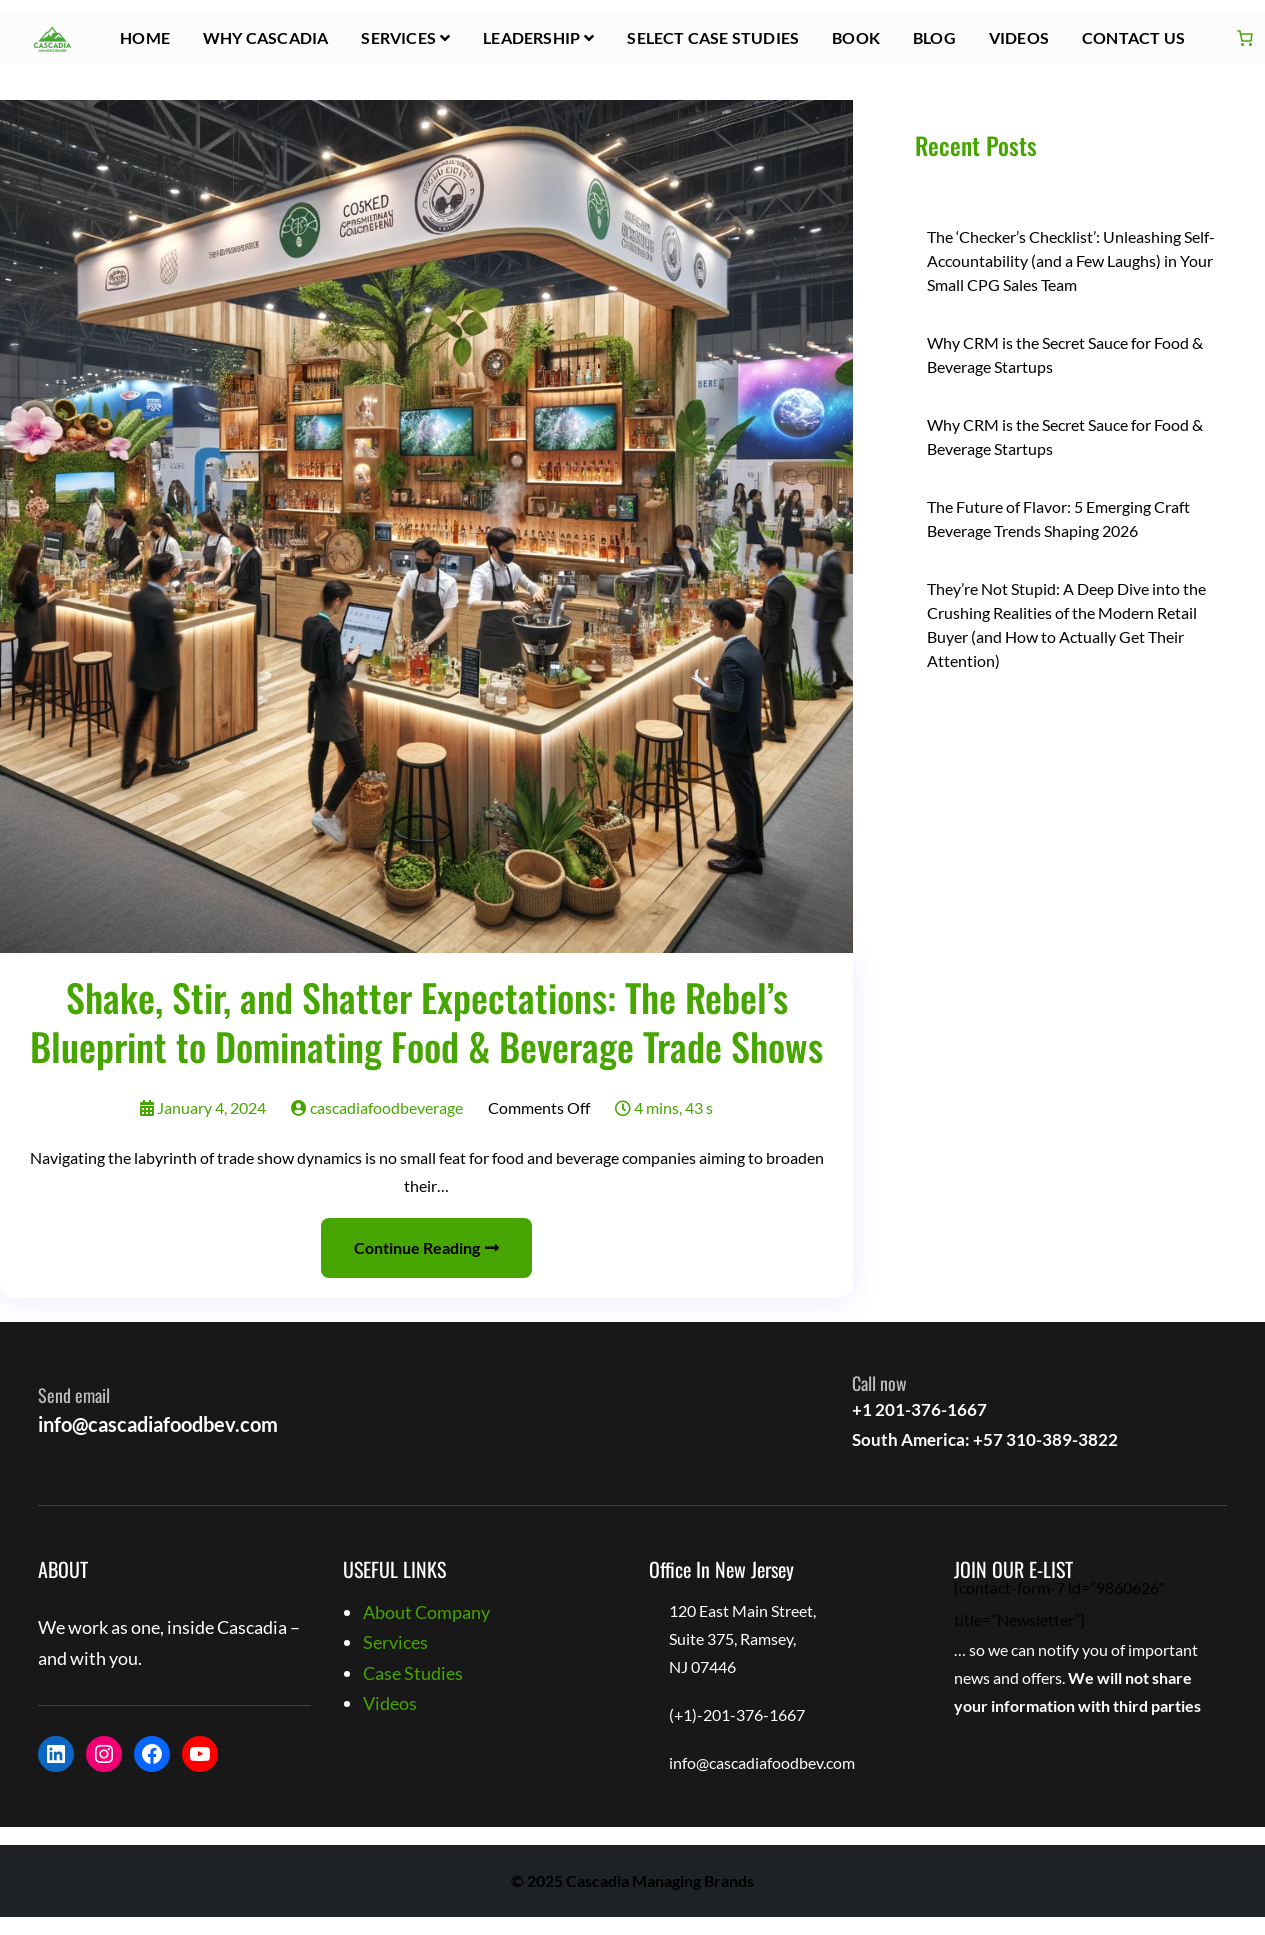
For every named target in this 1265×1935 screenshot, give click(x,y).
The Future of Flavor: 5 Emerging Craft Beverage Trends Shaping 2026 (1058, 518)
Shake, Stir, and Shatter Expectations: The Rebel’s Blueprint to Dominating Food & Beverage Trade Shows (426, 1021)
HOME (145, 37)
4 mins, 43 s (664, 1107)
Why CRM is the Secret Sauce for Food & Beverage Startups (1065, 354)
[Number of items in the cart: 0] (1245, 38)
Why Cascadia (265, 37)
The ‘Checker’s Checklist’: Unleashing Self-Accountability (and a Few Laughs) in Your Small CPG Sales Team (1071, 260)
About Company (426, 1612)
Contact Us (1133, 37)
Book (856, 37)
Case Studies (413, 1673)
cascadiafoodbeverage (377, 1107)
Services (398, 37)
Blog (934, 37)
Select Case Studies (713, 37)
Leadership (531, 37)
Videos (1019, 37)
